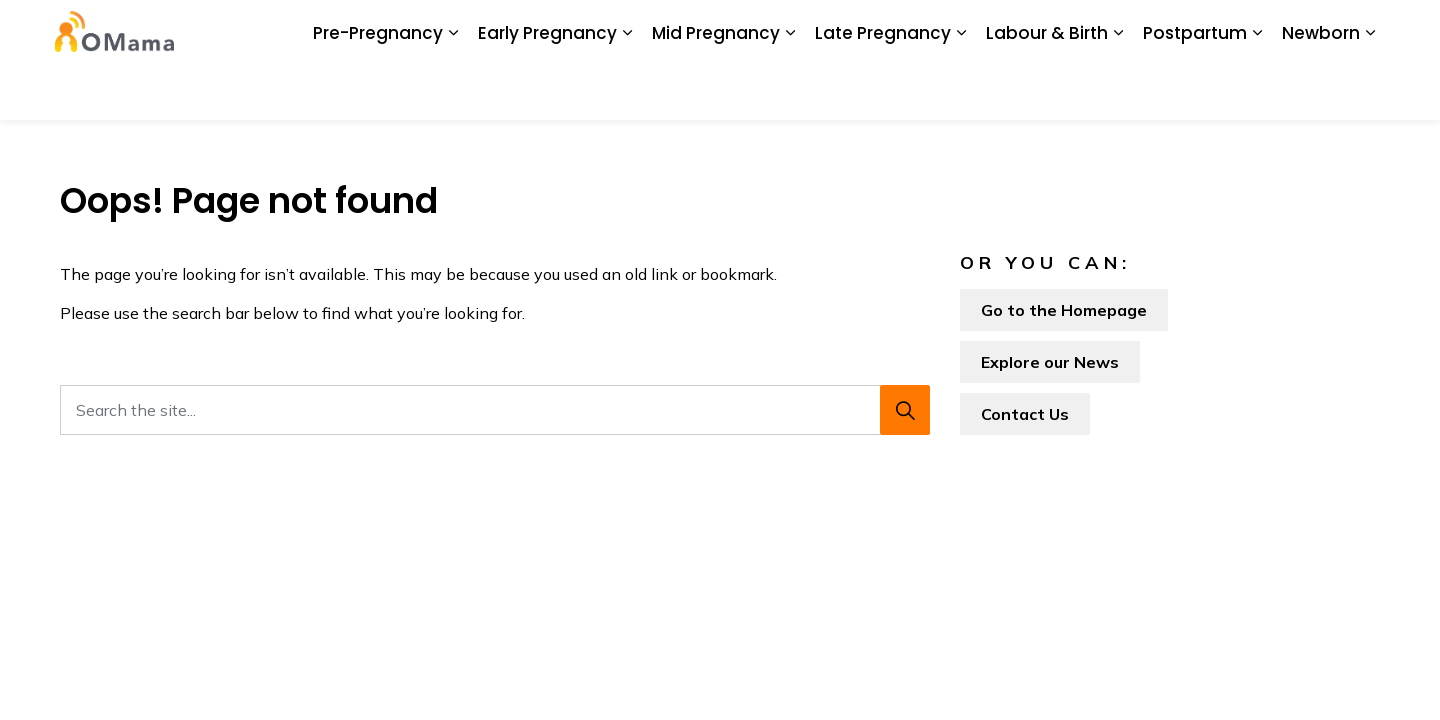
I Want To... (1250, 30)
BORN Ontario (687, 30)
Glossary (952, 30)
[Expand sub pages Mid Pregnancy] (790, 90)
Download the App (502, 30)
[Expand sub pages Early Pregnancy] (627, 90)
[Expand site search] (1360, 30)
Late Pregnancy (883, 90)
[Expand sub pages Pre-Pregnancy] (453, 90)
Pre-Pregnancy (378, 90)
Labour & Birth (1047, 90)
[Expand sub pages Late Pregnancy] (961, 90)
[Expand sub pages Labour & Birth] (1118, 90)
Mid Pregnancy (716, 90)
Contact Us (1037, 30)
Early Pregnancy (547, 90)
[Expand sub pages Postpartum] (1257, 90)
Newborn (1321, 90)
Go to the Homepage (1064, 310)
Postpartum (1195, 90)
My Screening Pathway (829, 30)
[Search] (905, 410)
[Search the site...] (495, 410)
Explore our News (1050, 362)
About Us (389, 30)
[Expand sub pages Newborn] (1370, 90)
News (602, 30)
